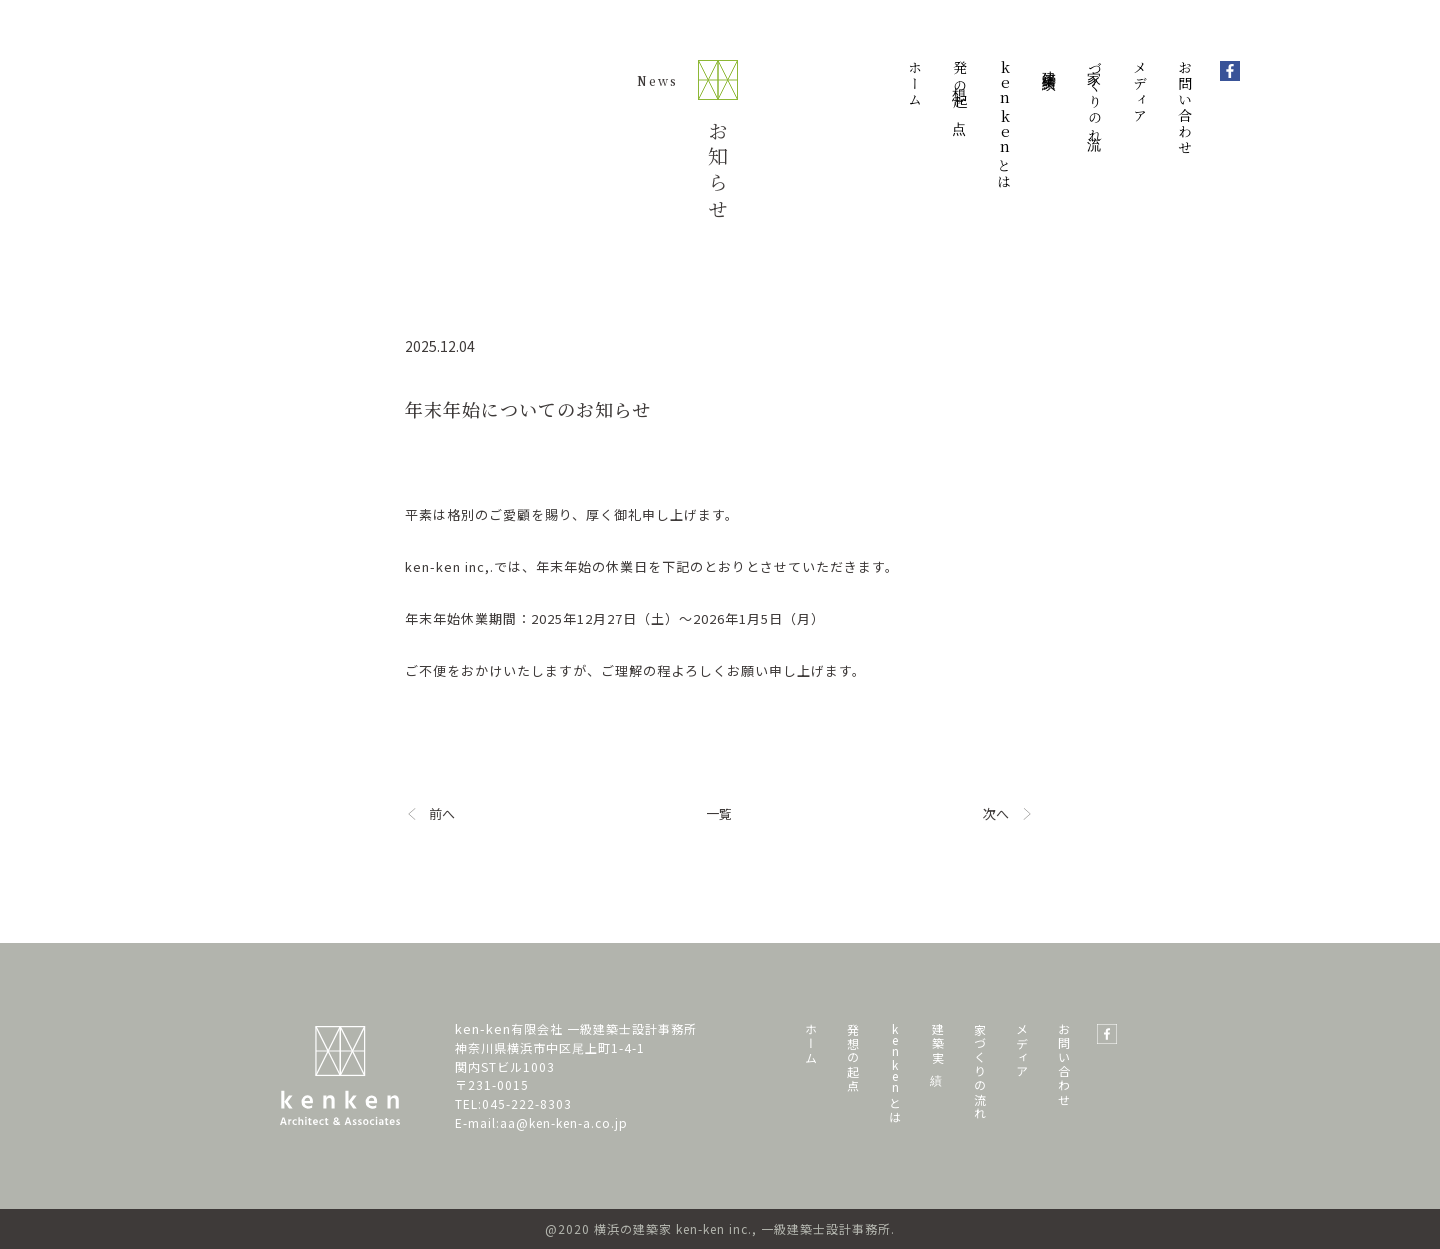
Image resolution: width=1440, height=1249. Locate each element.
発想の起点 (960, 86)
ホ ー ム (810, 1040)
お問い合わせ (1185, 108)
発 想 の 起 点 (852, 1054)
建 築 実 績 (937, 1041)
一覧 (719, 813)
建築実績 (1050, 64)
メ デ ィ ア (1021, 1047)
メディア (1140, 92)
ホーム (915, 84)
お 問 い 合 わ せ (1063, 1061)
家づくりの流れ (1095, 102)
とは (1005, 125)
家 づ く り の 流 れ (979, 1068)
